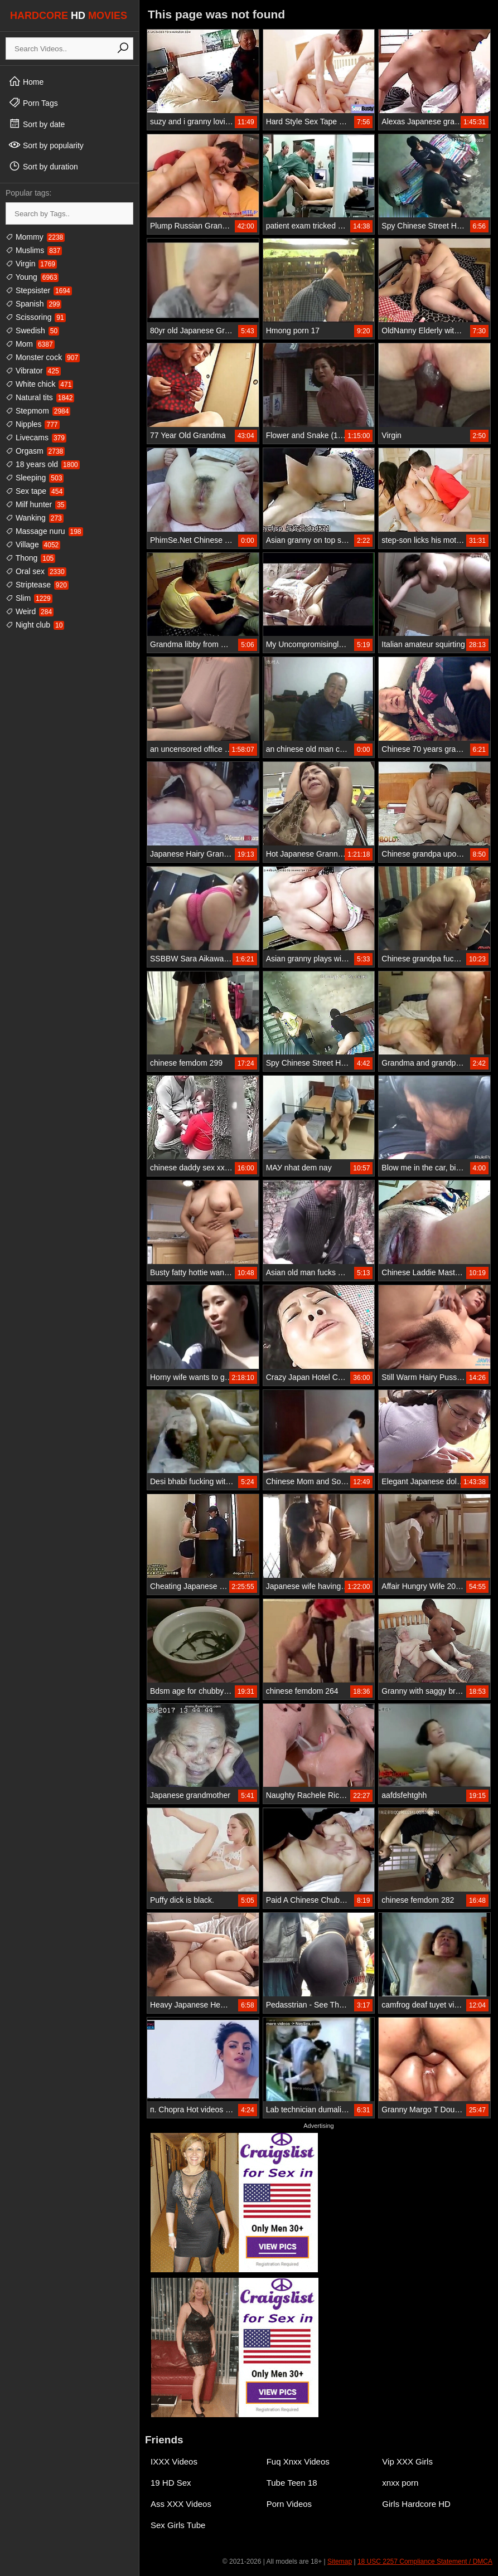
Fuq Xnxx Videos (298, 2461)
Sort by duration (43, 166)
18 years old (43, 464)
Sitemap (339, 2561)
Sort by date (36, 124)
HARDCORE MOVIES (68, 15)
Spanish (33, 303)
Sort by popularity (46, 145)
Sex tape (35, 491)
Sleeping (35, 477)
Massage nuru (44, 531)
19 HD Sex (171, 2482)
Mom (30, 343)
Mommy (35, 236)
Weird (30, 611)
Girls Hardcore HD (416, 2504)
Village (33, 544)
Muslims (34, 250)
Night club (35, 624)
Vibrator (33, 370)
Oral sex (36, 571)
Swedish (32, 330)
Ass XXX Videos (181, 2504)
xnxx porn (400, 2482)
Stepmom (38, 410)
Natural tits (40, 397)
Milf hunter (36, 504)
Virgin (31, 263)
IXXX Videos (174, 2461)
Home (25, 81)
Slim (29, 598)
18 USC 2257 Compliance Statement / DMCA (424, 2561)
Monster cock (43, 357)
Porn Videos (289, 2504)
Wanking (35, 517)
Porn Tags (33, 102)
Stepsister (39, 290)
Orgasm (35, 450)
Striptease (37, 584)
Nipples (33, 424)
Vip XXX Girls (407, 2461)
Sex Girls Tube (178, 2525)
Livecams (36, 437)
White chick (39, 384)
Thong (30, 557)
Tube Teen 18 (292, 2482)
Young (32, 277)
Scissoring (36, 317)
